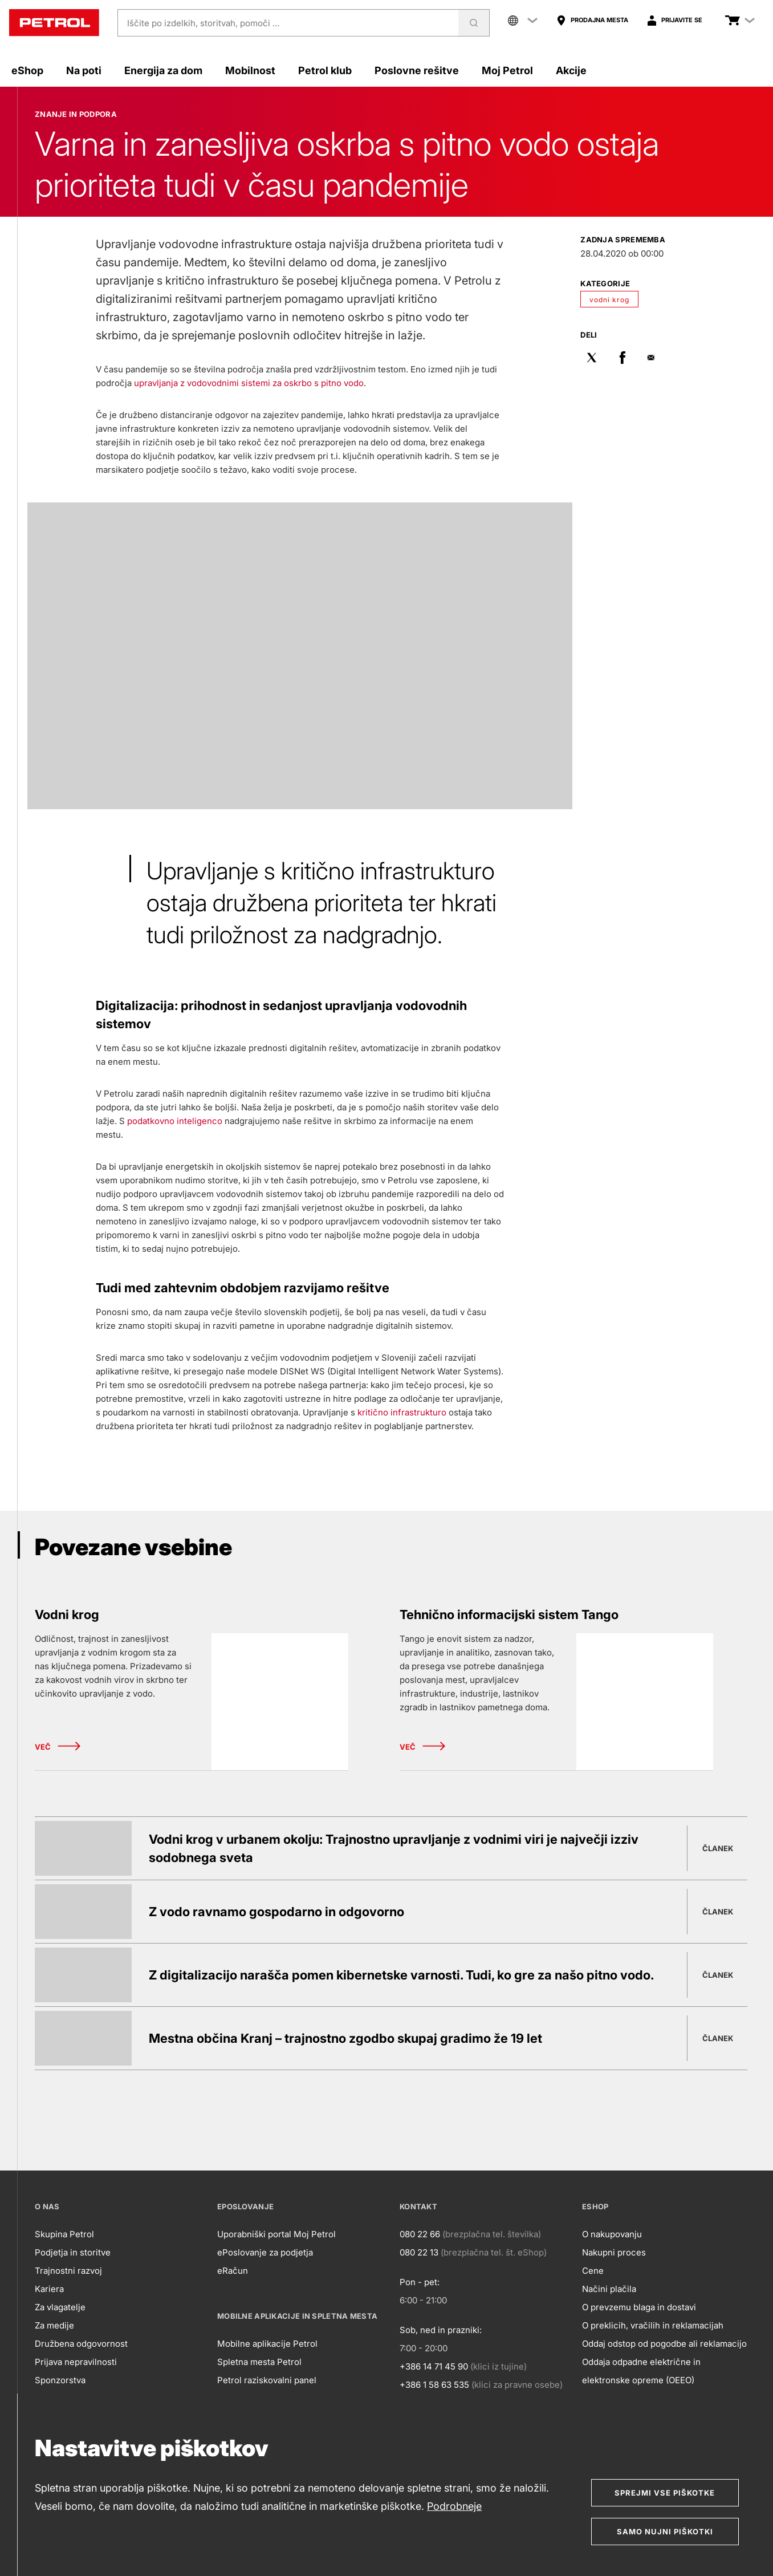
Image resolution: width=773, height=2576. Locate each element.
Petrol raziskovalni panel (266, 2380)
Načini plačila (609, 2288)
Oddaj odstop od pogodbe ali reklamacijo (664, 2343)
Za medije (54, 2325)
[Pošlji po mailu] (653, 359)
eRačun (232, 2270)
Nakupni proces (614, 2252)
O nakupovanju (612, 2234)
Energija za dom (163, 70)
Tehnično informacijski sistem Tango (509, 1614)
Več (57, 1747)
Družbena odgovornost (81, 2343)
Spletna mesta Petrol (259, 2361)
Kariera (49, 2288)
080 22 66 (420, 2234)
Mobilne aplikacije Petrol (267, 2343)
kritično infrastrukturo (401, 1412)
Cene (593, 2270)
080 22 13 (419, 2252)
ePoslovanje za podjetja (265, 2252)
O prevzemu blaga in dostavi (639, 2307)
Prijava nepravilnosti (76, 2361)
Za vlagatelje (60, 2307)
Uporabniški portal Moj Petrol (276, 2234)
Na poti (83, 70)
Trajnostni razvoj (68, 2270)
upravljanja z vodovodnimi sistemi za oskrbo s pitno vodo (249, 383)
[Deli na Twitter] (591, 359)
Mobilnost (250, 70)
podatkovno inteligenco (174, 1120)
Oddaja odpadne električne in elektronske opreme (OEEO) (641, 2371)
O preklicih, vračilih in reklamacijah (652, 2325)
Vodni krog (67, 1614)
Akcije (571, 70)
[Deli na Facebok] (622, 359)
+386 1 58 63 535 (434, 2384)
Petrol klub (325, 70)
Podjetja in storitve (73, 2252)
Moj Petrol (507, 70)
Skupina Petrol (64, 2234)
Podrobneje (454, 2506)
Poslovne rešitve (417, 70)
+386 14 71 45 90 (434, 2366)
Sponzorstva (60, 2380)
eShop (27, 70)
